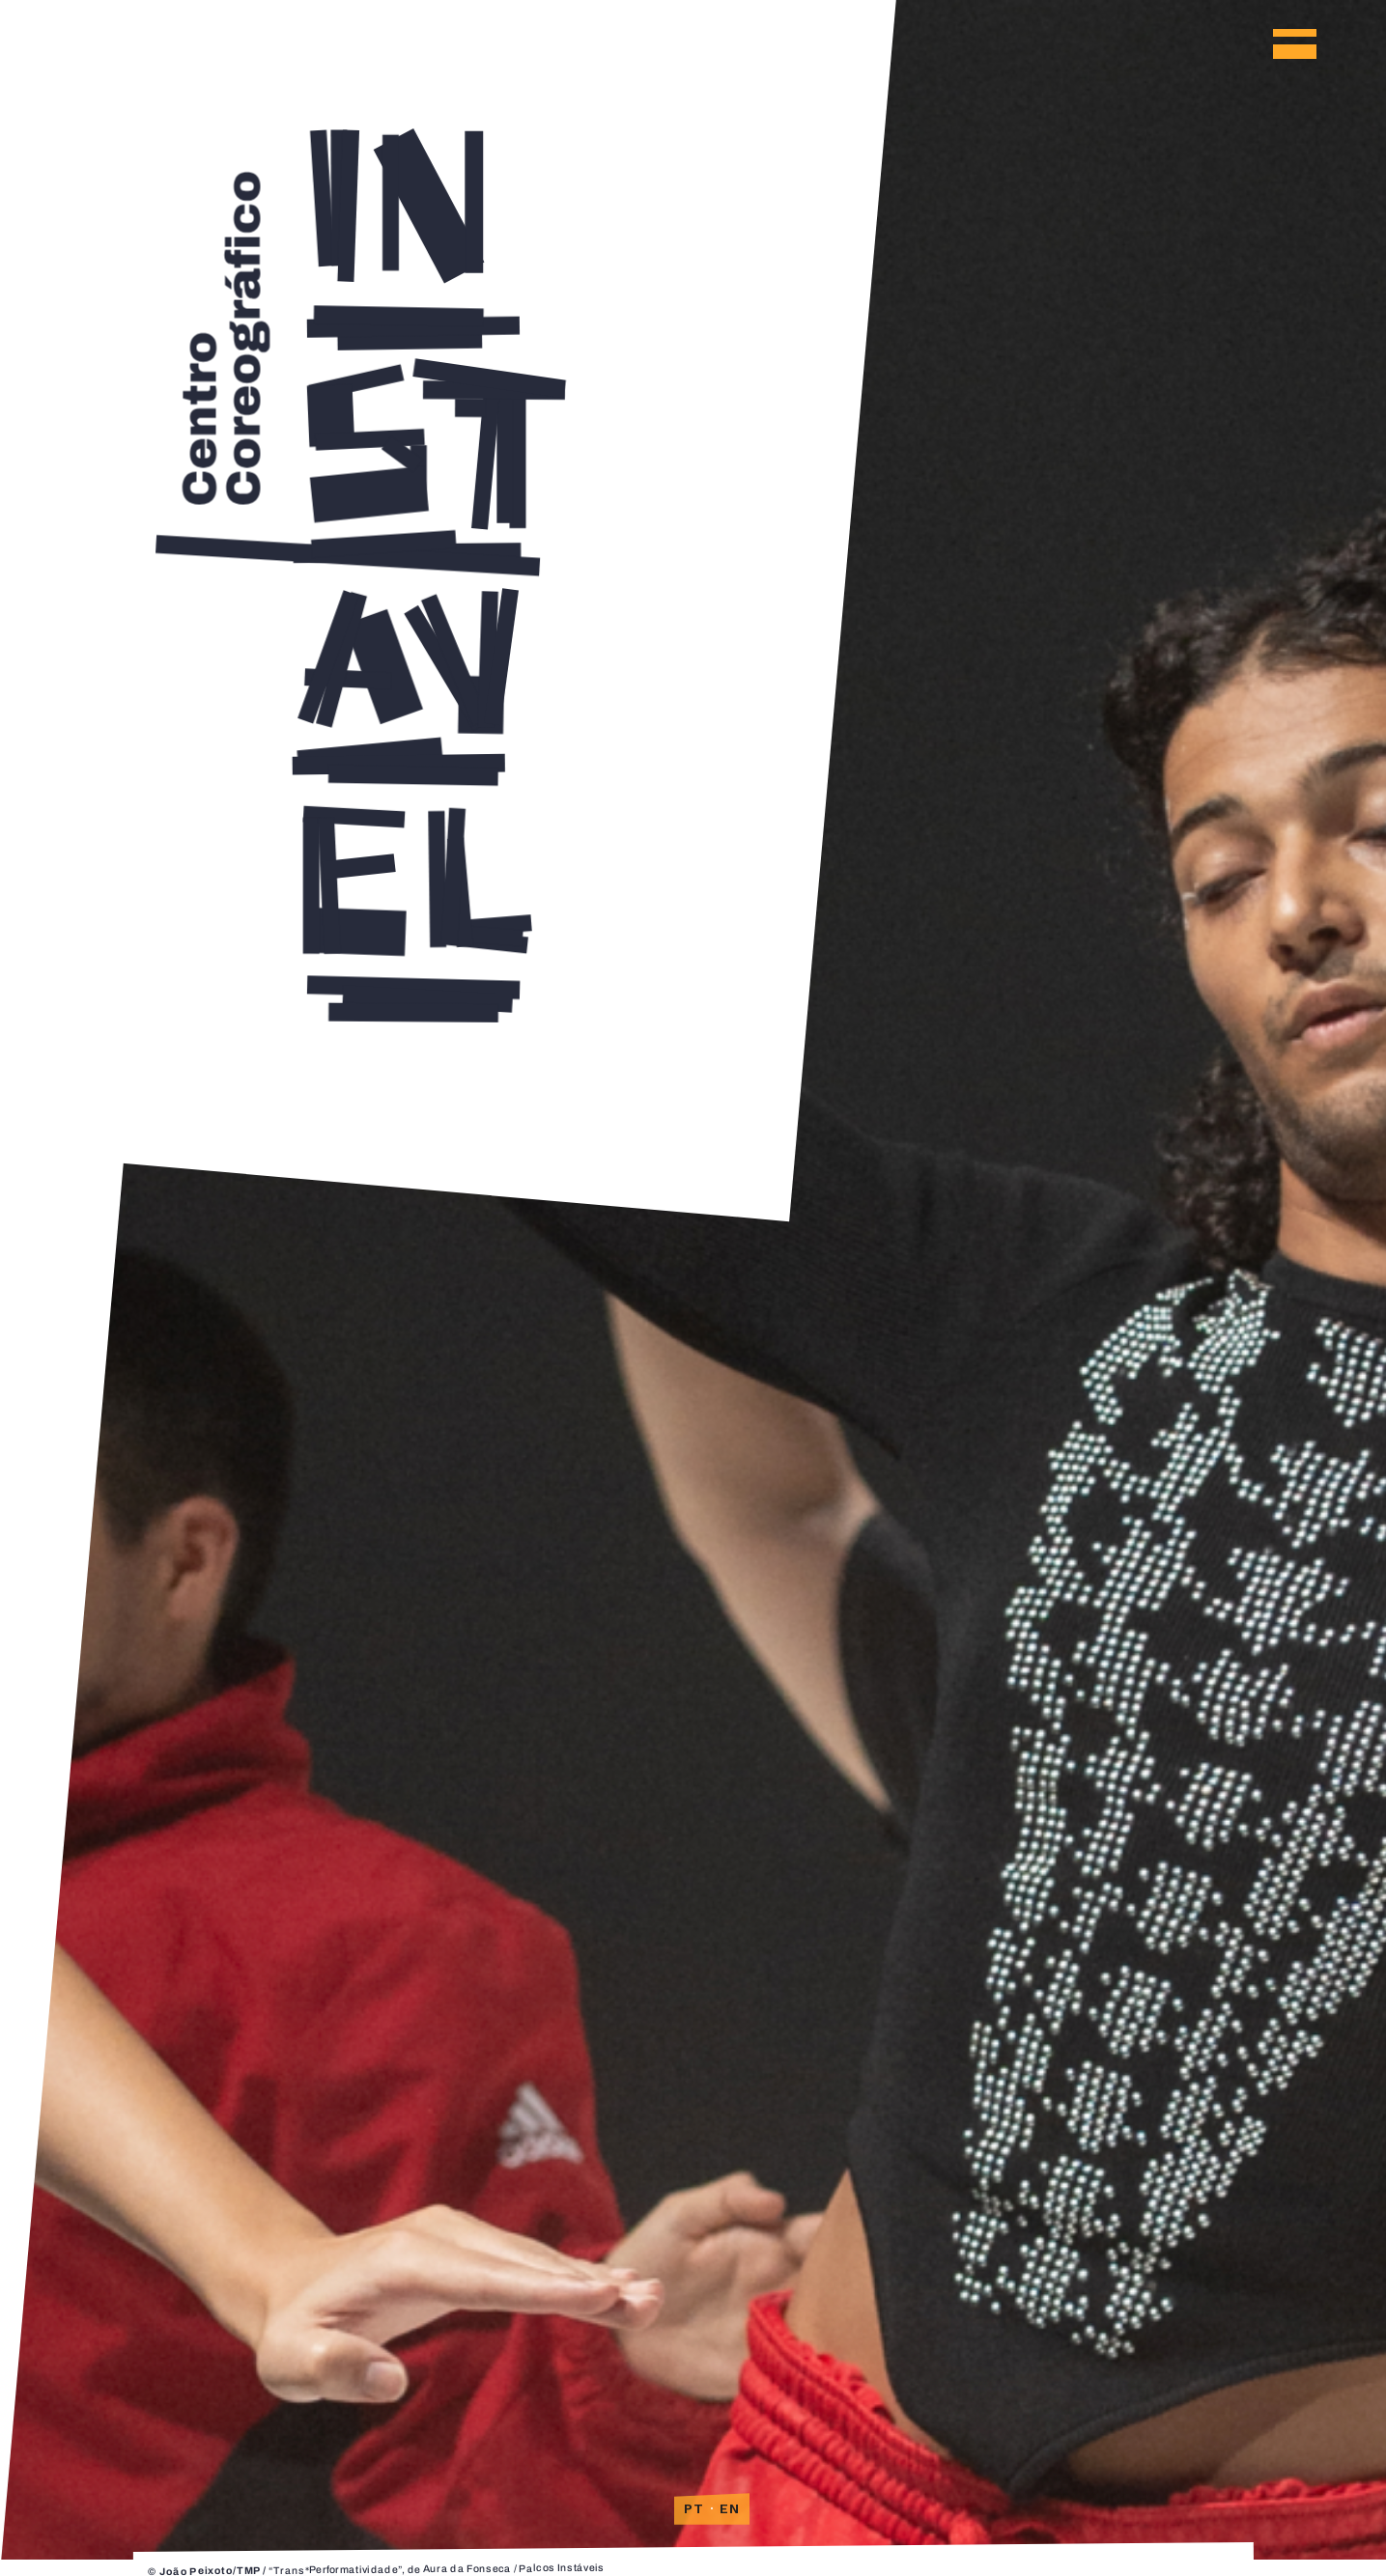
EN (730, 2508)
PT (694, 2508)
